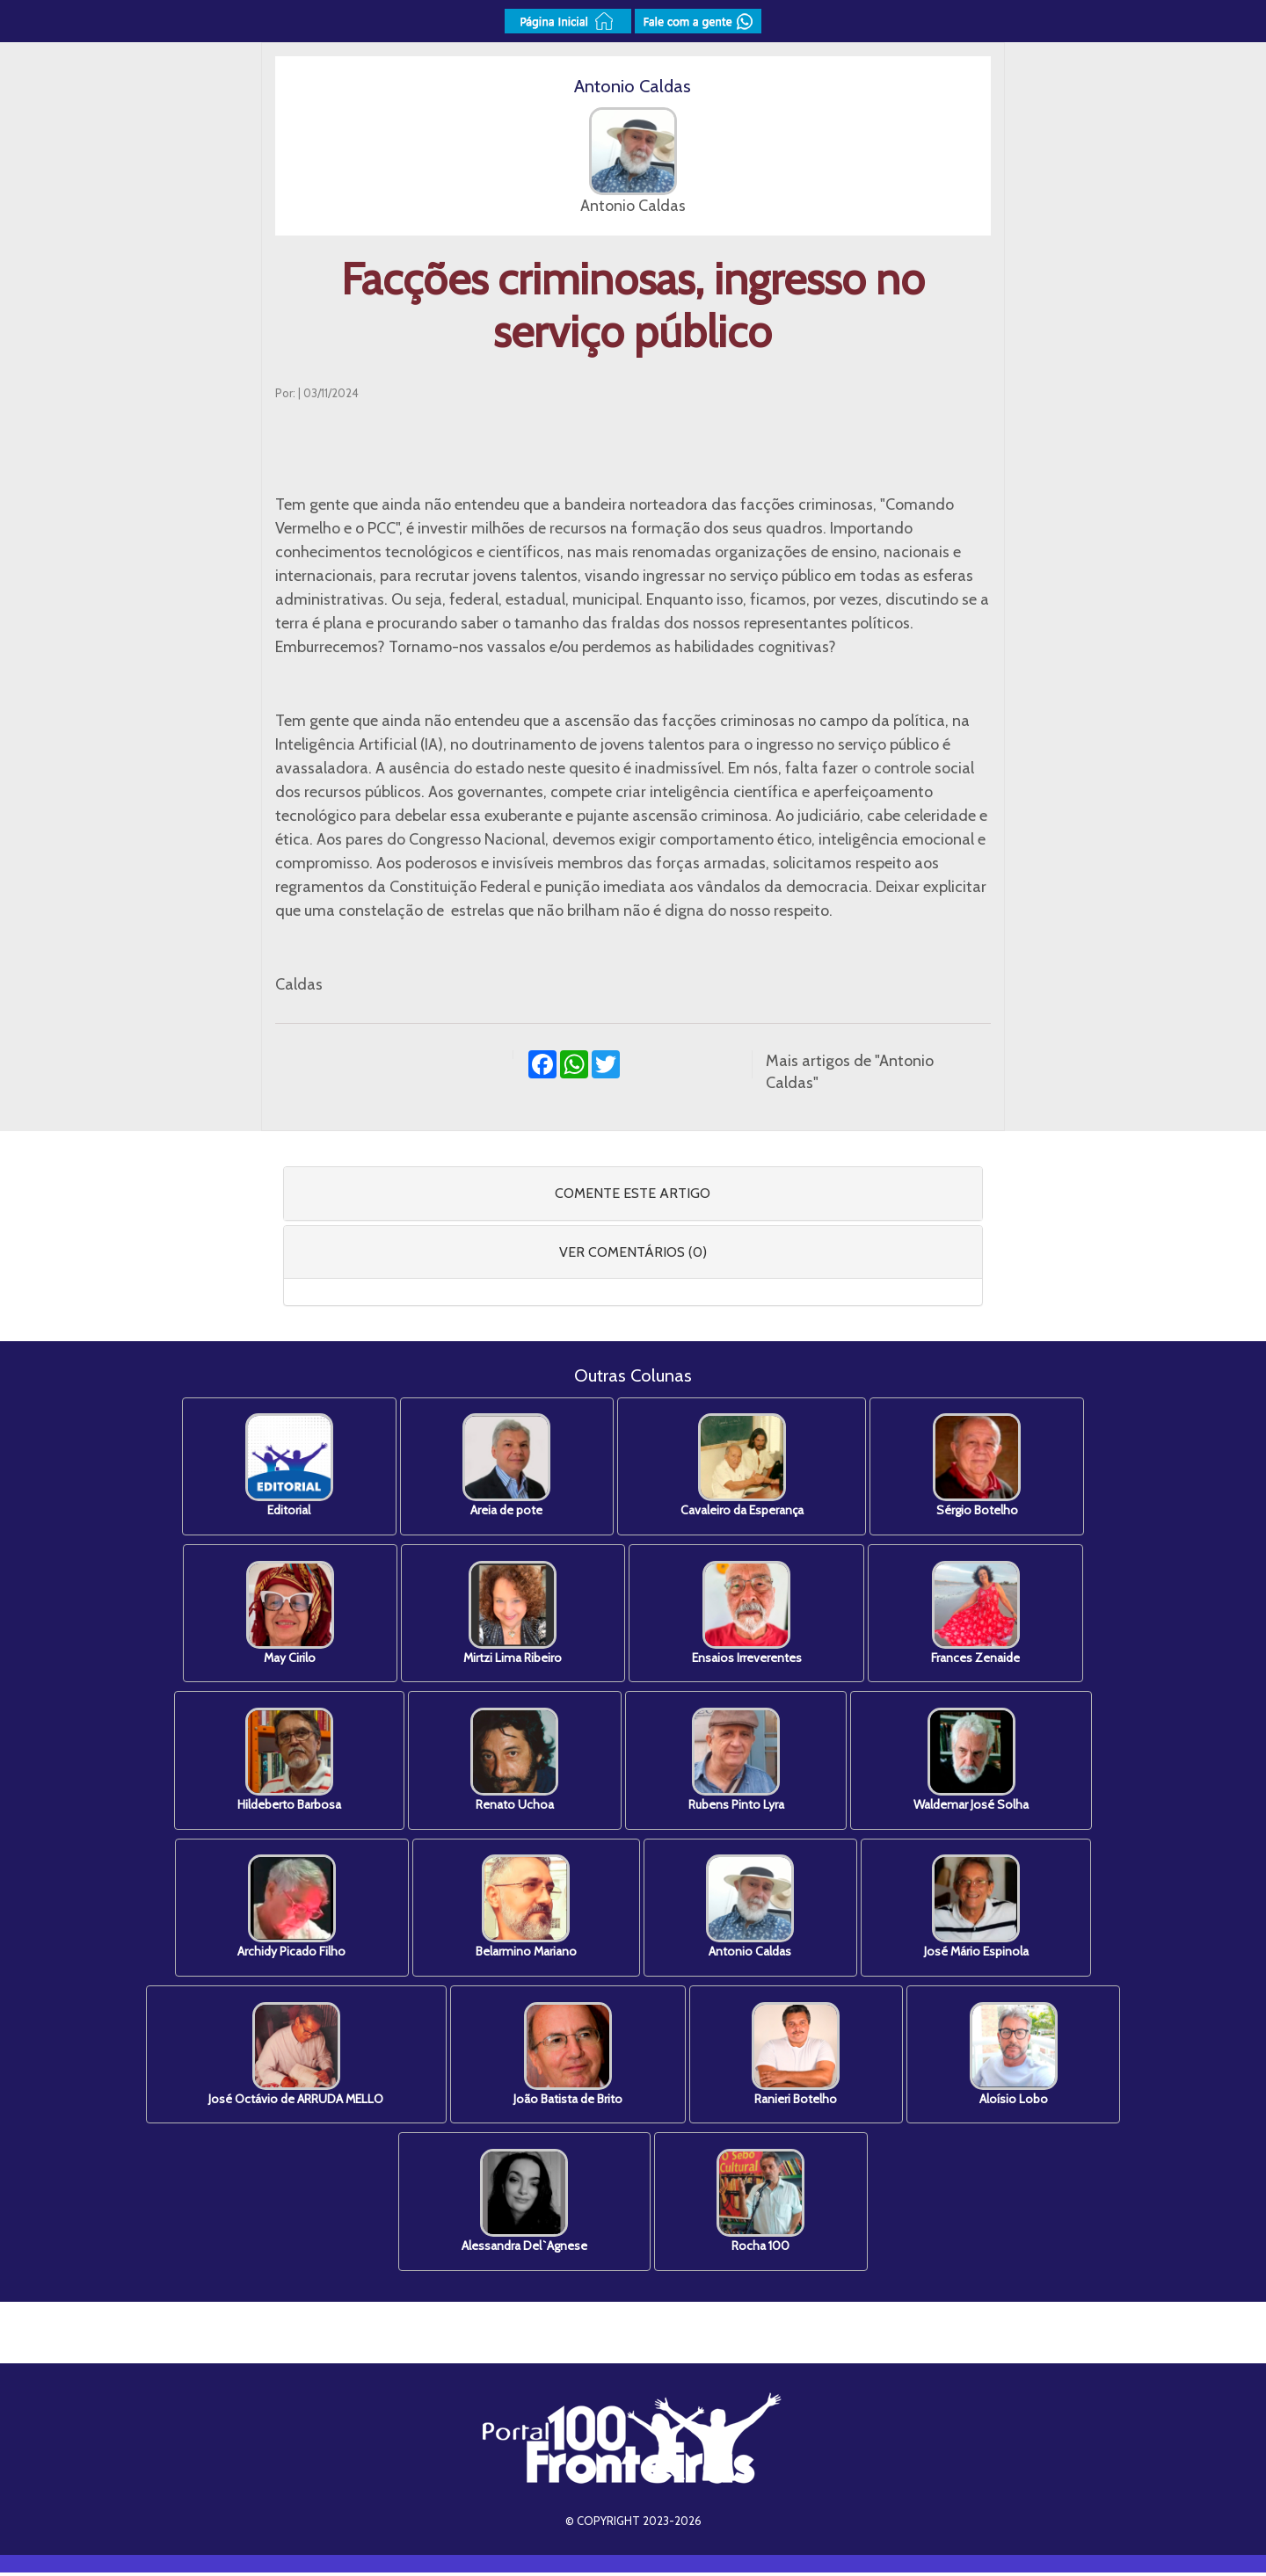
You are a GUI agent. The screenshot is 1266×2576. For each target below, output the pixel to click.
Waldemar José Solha (974, 1761)
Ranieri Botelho (797, 2057)
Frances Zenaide (979, 1614)
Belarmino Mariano (525, 1909)
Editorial (286, 1466)
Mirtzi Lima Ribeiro (511, 1614)
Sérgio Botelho (980, 1466)
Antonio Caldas (752, 1909)
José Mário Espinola (980, 1909)
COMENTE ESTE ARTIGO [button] (632, 1193)
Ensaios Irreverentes (748, 1614)
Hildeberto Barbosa (286, 1761)
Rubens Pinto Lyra (737, 1761)
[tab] (633, 1193)
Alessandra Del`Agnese (523, 2204)
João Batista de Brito (567, 2057)
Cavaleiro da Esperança (742, 1466)
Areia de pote (505, 1466)
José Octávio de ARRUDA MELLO (293, 2057)
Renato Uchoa (513, 1761)
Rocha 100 (762, 2204)
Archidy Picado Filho (289, 1909)
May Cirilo (287, 1614)
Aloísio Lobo (1017, 2057)
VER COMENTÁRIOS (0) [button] (633, 1252)
